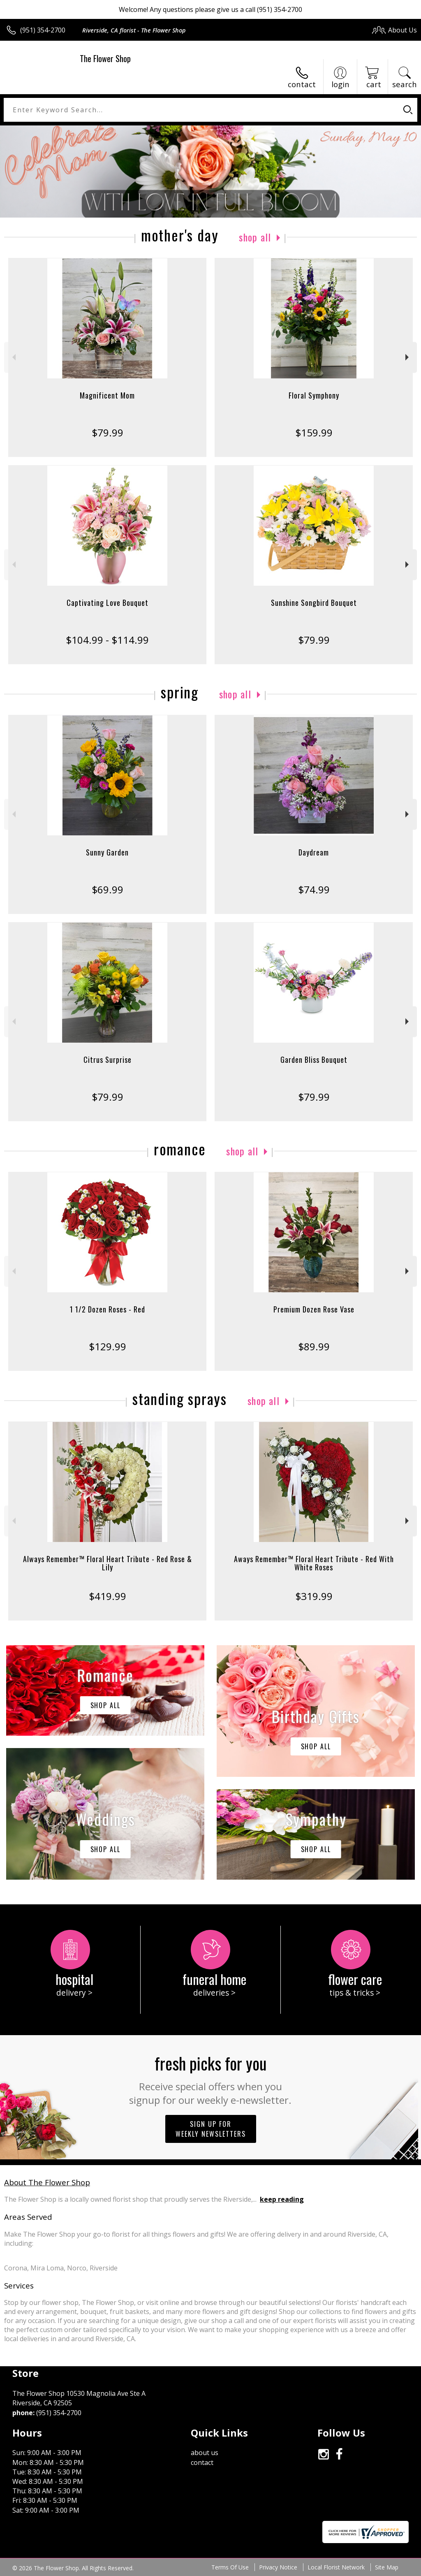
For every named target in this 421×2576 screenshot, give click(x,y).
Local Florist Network (336, 2567)
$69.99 (107, 889)
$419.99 (107, 1596)
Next (408, 357)
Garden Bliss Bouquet (313, 1059)
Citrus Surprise (107, 1059)
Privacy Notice (278, 2567)
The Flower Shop (105, 58)
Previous (13, 357)
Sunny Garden (107, 852)
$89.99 (314, 1346)
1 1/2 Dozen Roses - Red (107, 1309)
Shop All (255, 237)
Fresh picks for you (210, 2079)
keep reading (282, 2199)
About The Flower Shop (47, 2182)
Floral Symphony (314, 395)
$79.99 (107, 432)
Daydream (313, 852)
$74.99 (314, 889)
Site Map (386, 2567)
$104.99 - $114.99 (107, 640)
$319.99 (314, 1596)
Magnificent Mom (107, 395)
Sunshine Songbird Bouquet (314, 602)
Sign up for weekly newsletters (211, 2129)
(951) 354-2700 (42, 30)
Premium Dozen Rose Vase (313, 1309)
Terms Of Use (230, 2567)
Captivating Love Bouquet (107, 602)
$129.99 (107, 1346)
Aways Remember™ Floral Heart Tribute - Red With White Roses (314, 1562)
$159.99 (314, 432)
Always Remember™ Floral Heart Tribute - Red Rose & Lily (107, 1562)
